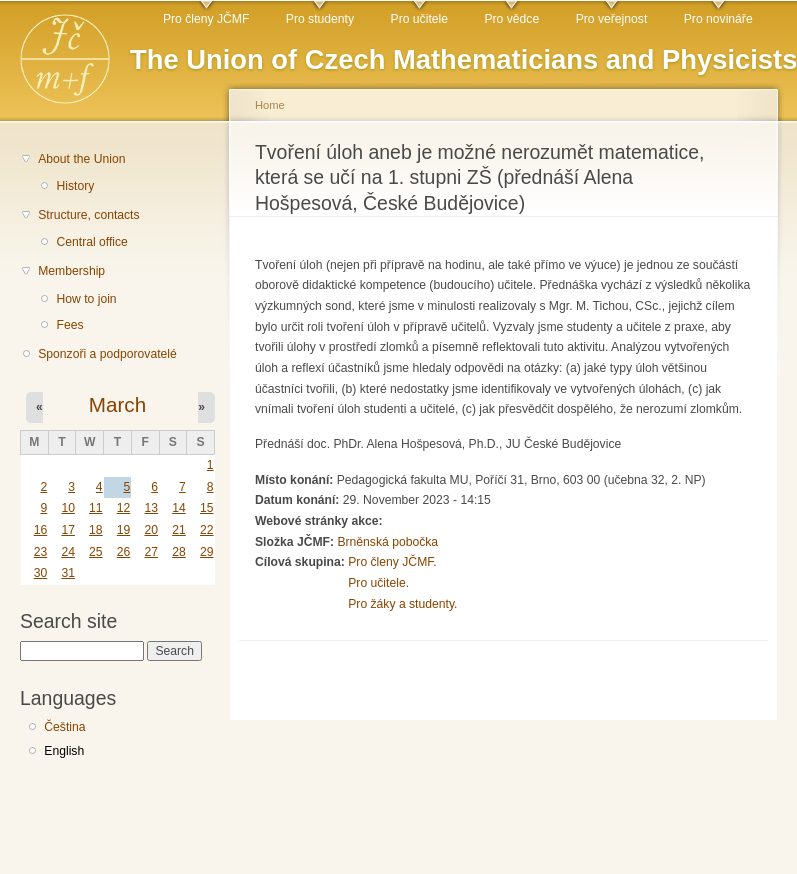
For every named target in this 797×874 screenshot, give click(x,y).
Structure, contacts (88, 215)
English (64, 751)
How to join (86, 299)
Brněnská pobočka (387, 542)
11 (96, 508)
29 (207, 552)
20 (151, 530)
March (117, 404)
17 (68, 530)
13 (151, 508)
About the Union (81, 159)
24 (68, 552)
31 (68, 573)
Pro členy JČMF (206, 19)
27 (151, 552)
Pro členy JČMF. (392, 562)
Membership (71, 271)
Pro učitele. (378, 583)
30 (41, 573)
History (75, 186)
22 (207, 530)
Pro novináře (718, 19)
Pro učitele (419, 19)
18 (96, 530)
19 (124, 530)
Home (270, 105)
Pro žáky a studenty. (402, 604)
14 (179, 508)
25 (96, 552)
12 (124, 508)
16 (41, 530)
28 (179, 552)
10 (68, 508)
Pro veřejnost (612, 19)
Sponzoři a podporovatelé (107, 354)
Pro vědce (511, 19)
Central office (91, 242)
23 (41, 552)
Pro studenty (320, 19)
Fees (69, 325)
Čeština (64, 727)
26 (124, 552)
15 (207, 508)
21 (179, 530)
